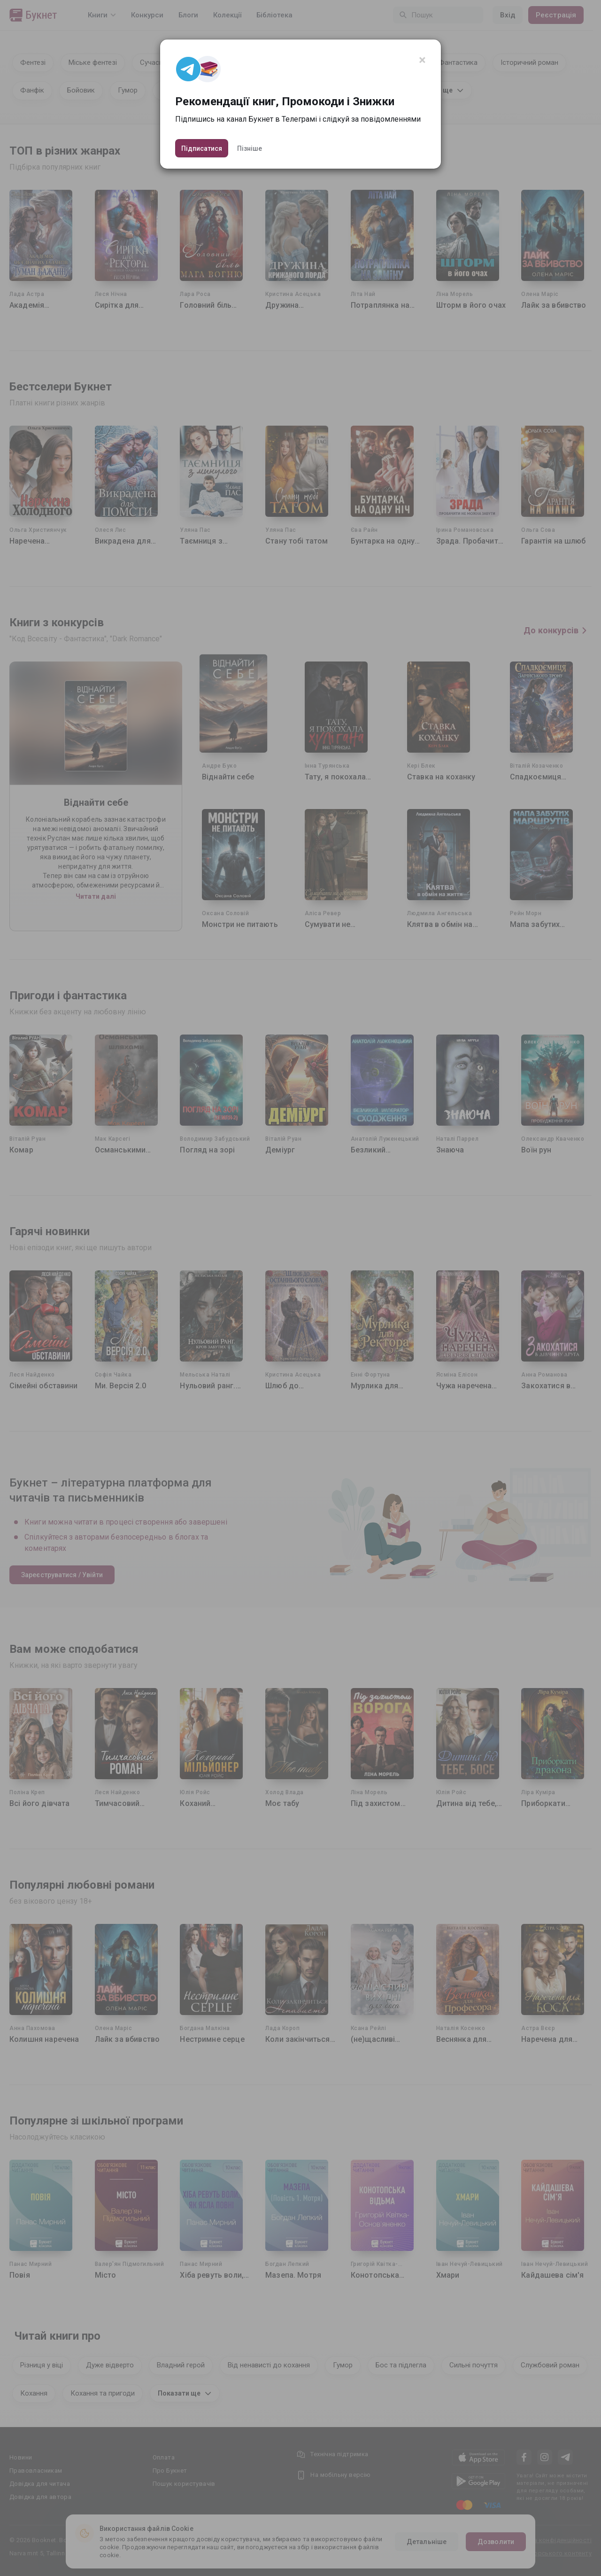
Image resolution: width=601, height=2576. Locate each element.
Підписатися (201, 148)
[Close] (422, 60)
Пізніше (249, 148)
